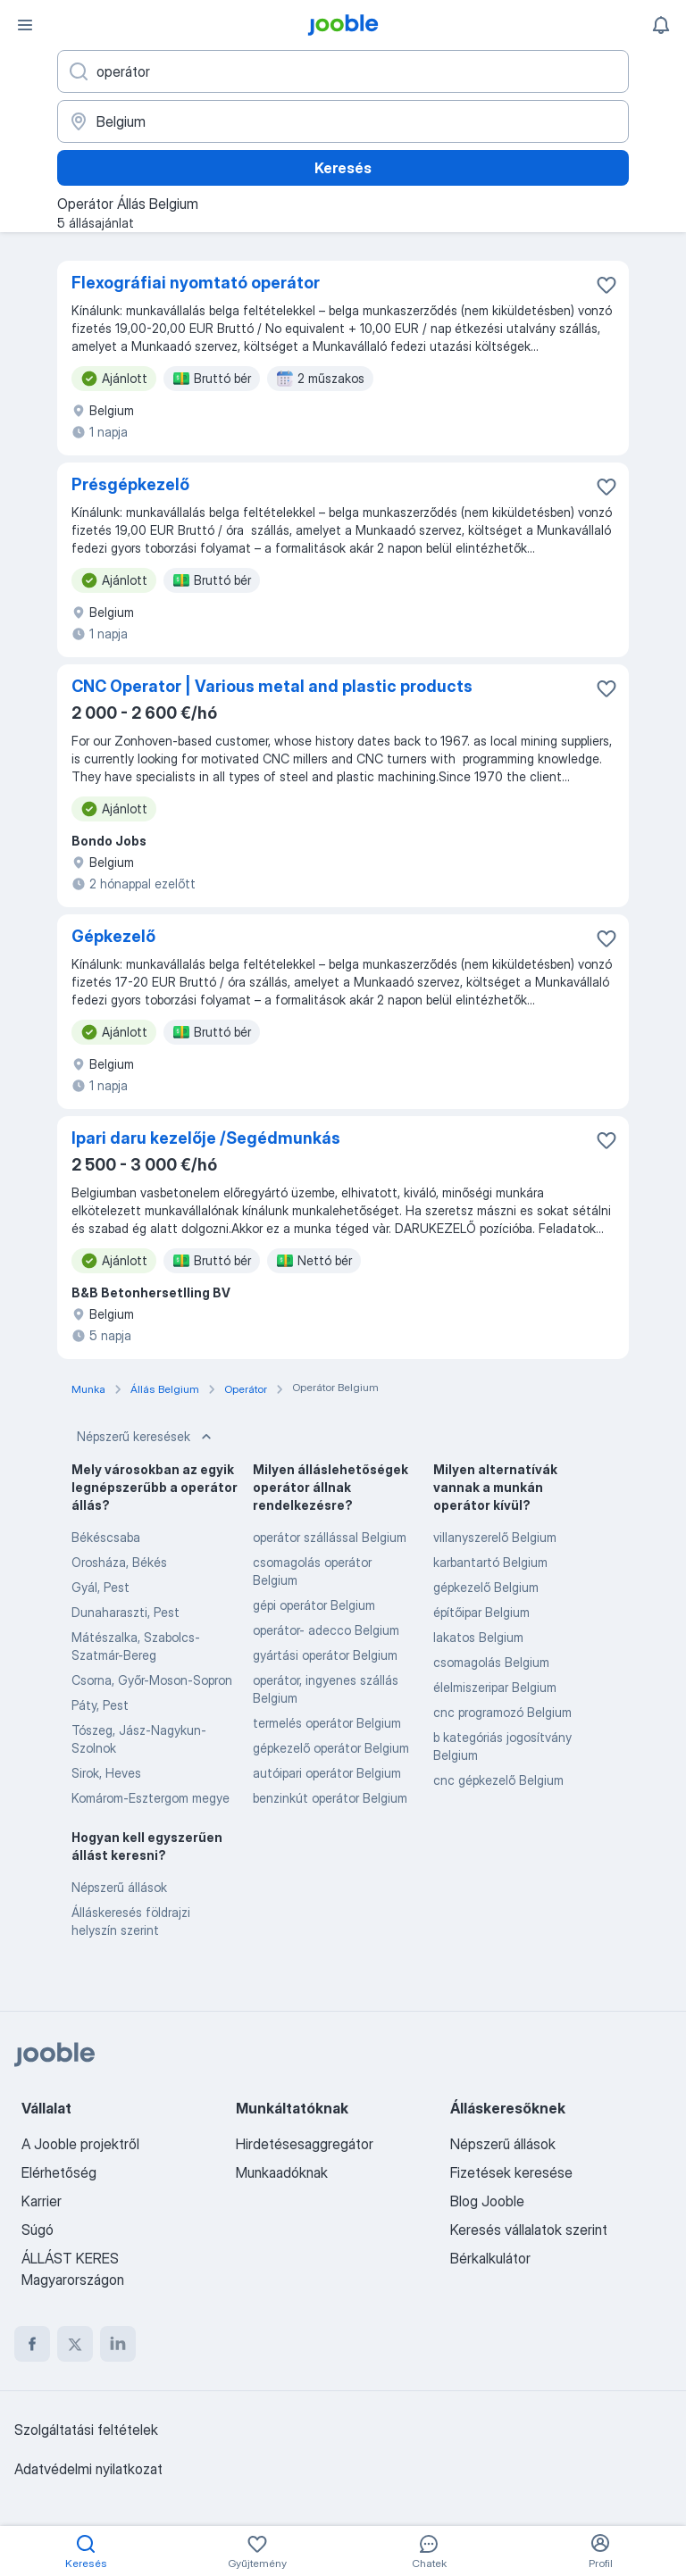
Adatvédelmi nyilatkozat (88, 2469)
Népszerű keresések (146, 1437)
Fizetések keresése (511, 2172)
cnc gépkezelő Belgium (498, 1780)
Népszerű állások (119, 1887)
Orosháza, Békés (119, 1562)
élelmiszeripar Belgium (494, 1687)
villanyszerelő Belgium (494, 1537)
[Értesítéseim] (661, 25)
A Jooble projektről (80, 2144)
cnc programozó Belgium (502, 1712)
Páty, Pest (100, 1705)
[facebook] (32, 2344)
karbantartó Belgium (490, 1562)
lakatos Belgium (478, 1637)
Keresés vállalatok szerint (528, 2229)
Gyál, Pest (100, 1587)
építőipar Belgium (481, 1612)
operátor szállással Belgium (329, 1537)
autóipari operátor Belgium (327, 1772)
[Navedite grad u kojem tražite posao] (343, 121)
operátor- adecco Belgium (326, 1630)
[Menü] (25, 25)
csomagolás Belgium (491, 1662)
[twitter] (75, 2344)
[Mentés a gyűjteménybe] (606, 285)
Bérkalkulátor (490, 2258)
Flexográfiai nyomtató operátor (195, 282)
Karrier (41, 2201)
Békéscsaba (105, 1537)
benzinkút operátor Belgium (330, 1797)
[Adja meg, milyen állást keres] (343, 71)
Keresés (343, 168)
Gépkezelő (113, 936)
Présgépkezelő (130, 484)
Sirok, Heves (106, 1772)
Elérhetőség (58, 2172)
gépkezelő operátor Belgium (331, 1747)
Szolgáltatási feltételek (86, 2429)
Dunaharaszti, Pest (125, 1612)
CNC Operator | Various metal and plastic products (272, 686)
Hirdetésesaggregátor (304, 2144)
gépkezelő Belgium (486, 1587)
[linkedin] (118, 2344)
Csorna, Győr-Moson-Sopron (151, 1680)
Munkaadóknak (282, 2172)
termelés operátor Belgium (327, 1722)
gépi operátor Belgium (314, 1605)
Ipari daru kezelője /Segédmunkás (205, 1138)
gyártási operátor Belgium (325, 1655)
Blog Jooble (487, 2201)
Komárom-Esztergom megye (150, 1797)
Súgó (37, 2229)
